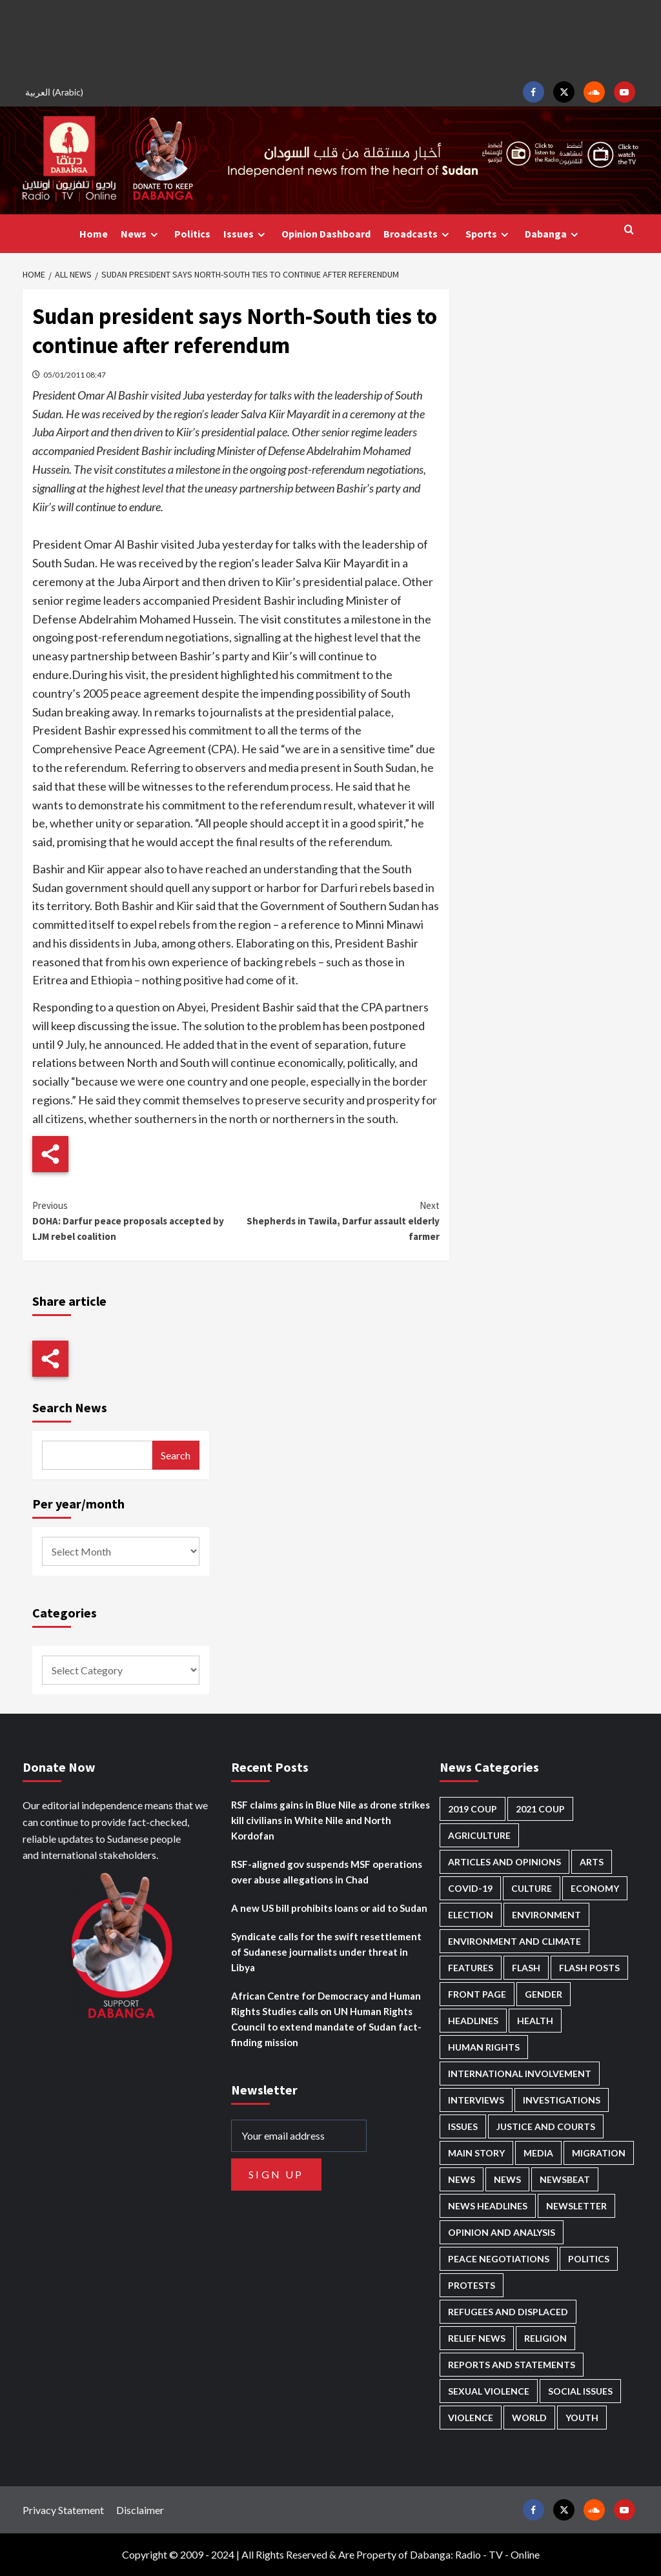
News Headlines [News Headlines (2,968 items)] (487, 2205)
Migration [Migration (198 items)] (598, 2152)
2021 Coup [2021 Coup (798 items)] (540, 1808)
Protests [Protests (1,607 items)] (471, 2285)
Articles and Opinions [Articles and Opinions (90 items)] (504, 1861)
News (141, 234)
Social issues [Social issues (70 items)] (580, 2391)
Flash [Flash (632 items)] (526, 1967)
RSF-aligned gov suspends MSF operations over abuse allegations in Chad (326, 1871)
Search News (69, 1407)
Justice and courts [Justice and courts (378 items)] (545, 2126)
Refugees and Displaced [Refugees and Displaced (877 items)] (508, 2311)
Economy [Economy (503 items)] (595, 1888)
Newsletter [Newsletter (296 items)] (576, 2205)
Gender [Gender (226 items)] (543, 1994)
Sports (488, 234)
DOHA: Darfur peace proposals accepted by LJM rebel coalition (134, 1220)
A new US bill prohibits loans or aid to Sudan (329, 1908)
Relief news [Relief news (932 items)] (476, 2338)
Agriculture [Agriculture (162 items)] (479, 1835)
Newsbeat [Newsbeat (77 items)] (565, 2179)
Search (175, 1455)
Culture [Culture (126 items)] (531, 1888)
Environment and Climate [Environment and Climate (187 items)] (514, 1941)
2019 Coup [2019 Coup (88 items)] (472, 1808)
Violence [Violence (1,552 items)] (470, 2417)
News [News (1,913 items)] (507, 2179)
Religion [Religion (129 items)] (545, 2338)
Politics (192, 233)
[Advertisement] (330, 38)
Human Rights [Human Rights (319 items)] (484, 2047)
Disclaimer (140, 2510)
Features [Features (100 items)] (470, 1967)
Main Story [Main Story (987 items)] (476, 2152)
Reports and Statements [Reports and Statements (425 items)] (511, 2364)
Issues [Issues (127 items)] (463, 2126)
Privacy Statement (63, 2510)
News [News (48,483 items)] (461, 2179)
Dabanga (553, 234)
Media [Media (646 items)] (538, 2152)
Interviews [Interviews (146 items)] (476, 2099)
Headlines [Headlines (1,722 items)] (473, 2020)
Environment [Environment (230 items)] (546, 1914)
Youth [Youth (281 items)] (581, 2417)
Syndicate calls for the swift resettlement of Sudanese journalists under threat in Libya (326, 1952)
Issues (246, 234)
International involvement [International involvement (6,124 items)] (519, 2073)
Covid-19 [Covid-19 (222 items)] (470, 1888)
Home (93, 233)
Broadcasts (418, 234)
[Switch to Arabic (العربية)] (56, 91)
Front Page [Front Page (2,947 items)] (477, 1994)
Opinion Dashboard (326, 233)
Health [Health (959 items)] (535, 2020)
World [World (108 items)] (529, 2417)
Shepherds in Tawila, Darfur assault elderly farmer (338, 1220)
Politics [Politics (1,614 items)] (588, 2258)
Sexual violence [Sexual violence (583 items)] (488, 2391)
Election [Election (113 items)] (470, 1914)
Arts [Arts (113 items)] (592, 1861)
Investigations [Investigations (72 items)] (561, 2099)
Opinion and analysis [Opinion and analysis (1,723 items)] (501, 2232)
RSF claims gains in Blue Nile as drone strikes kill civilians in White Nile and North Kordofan (330, 1820)
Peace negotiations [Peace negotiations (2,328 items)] (498, 2258)
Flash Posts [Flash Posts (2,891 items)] (589, 1967)
